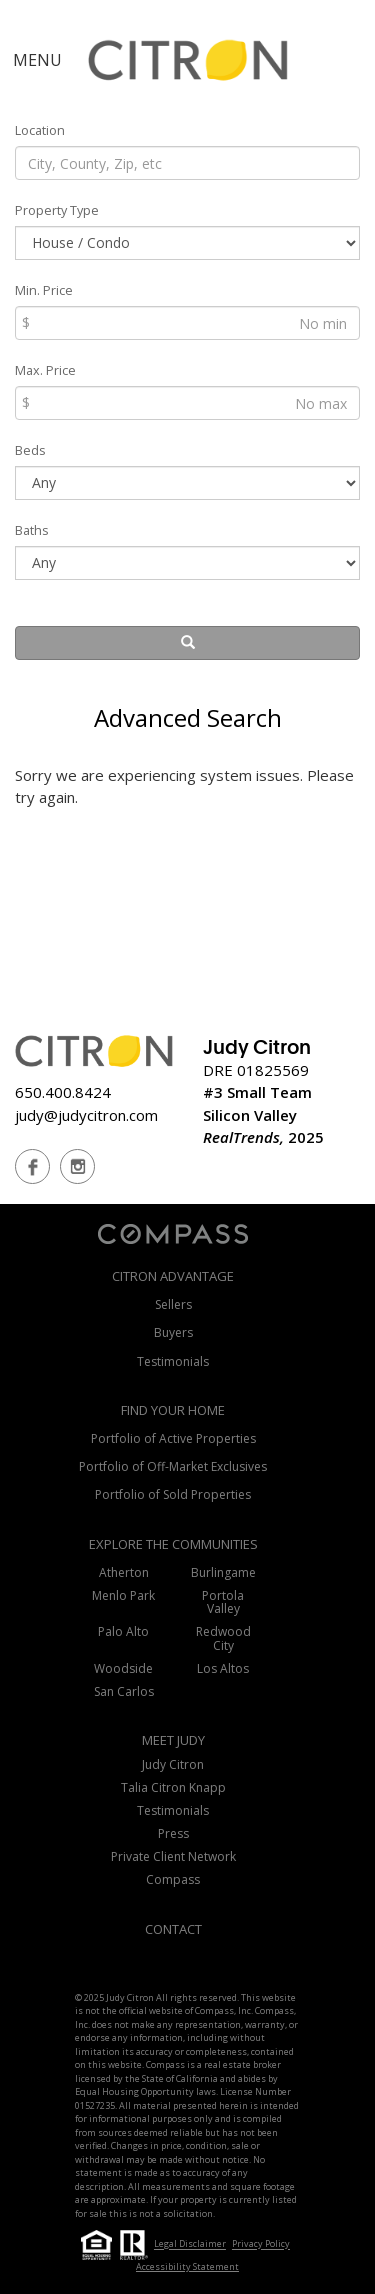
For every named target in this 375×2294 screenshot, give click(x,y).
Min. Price (44, 290)
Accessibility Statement (187, 2266)
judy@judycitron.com (86, 1115)
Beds (30, 450)
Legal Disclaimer (190, 2244)
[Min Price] (187, 323)
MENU (37, 60)
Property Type (57, 210)
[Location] (187, 163)
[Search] (187, 643)
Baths (32, 530)
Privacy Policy (261, 2244)
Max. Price (45, 370)
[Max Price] (187, 403)
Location (40, 130)
